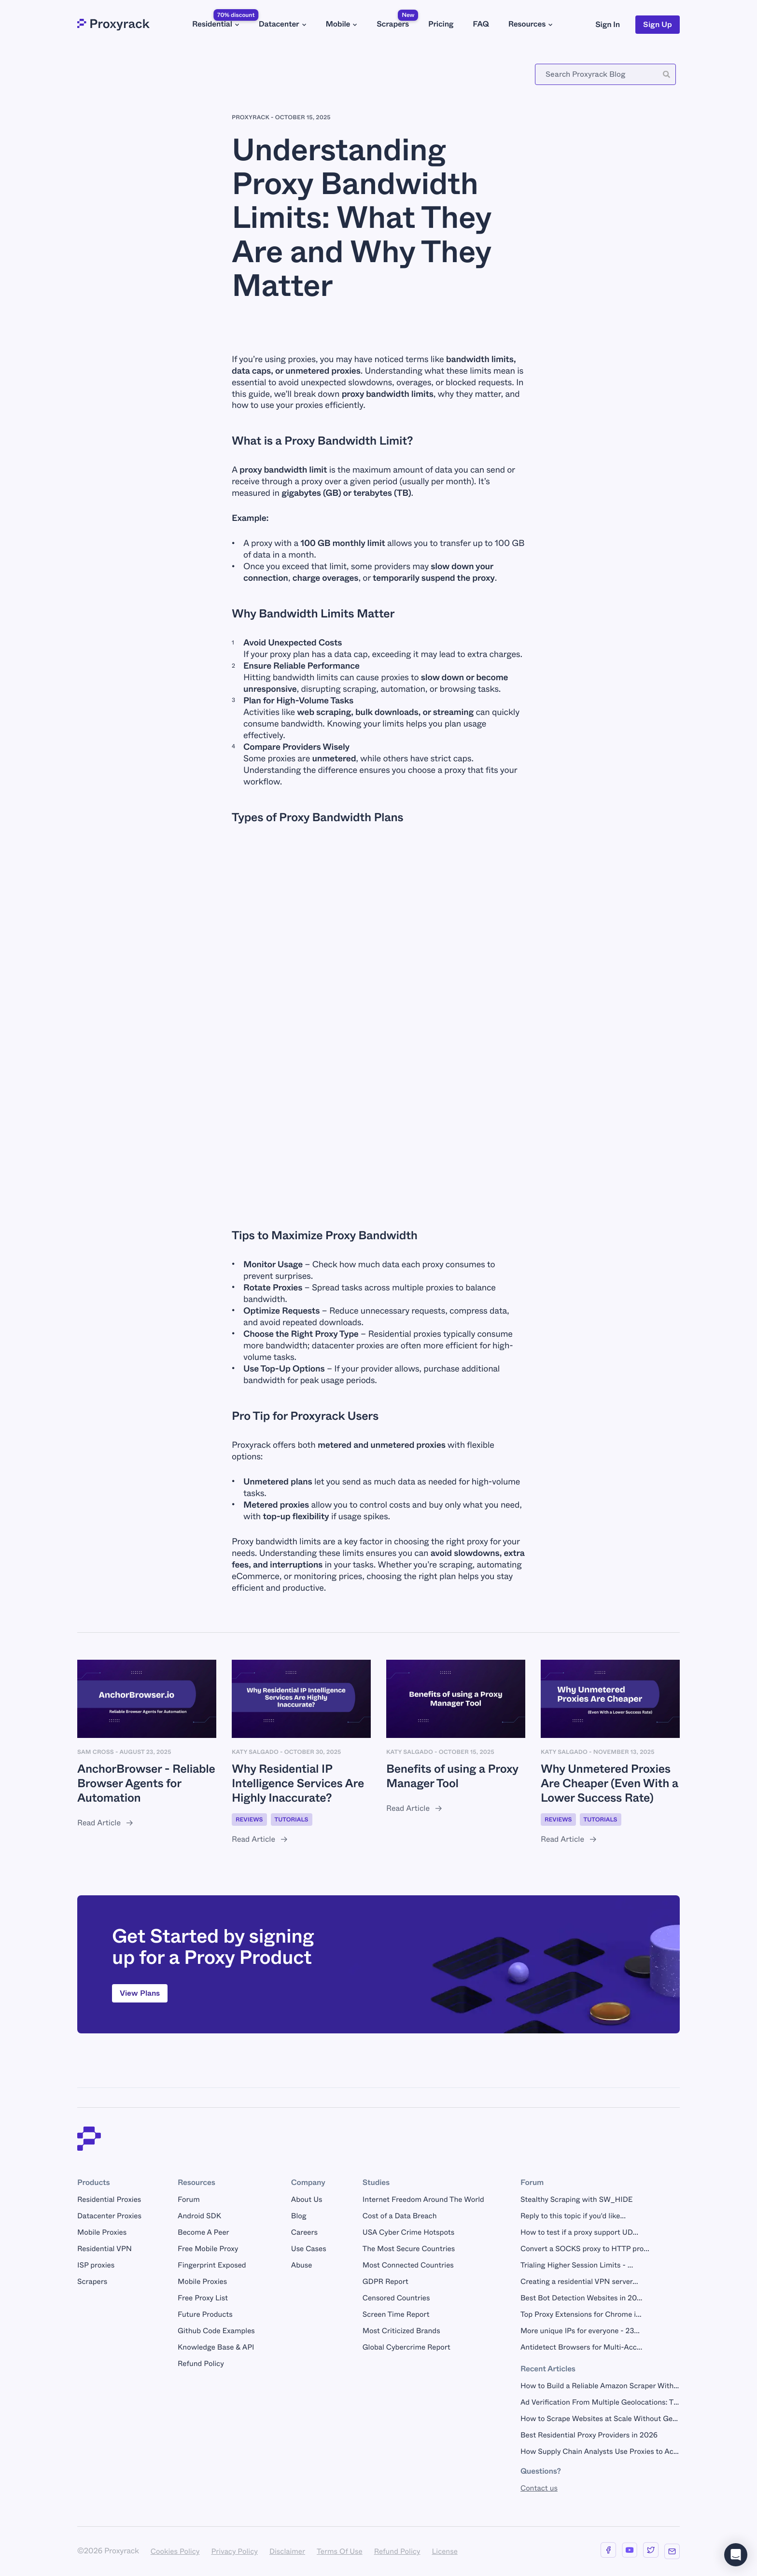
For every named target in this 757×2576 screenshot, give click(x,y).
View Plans (140, 1993)
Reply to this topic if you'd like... (573, 2216)
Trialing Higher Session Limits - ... (576, 2265)
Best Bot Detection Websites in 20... (581, 2298)
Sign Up (657, 24)
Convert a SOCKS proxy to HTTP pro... (584, 2248)
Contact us (539, 2488)
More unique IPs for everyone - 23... (580, 2330)
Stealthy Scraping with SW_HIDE (576, 2199)
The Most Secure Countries (409, 2248)
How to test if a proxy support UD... (579, 2232)
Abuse (301, 2265)
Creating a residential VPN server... (579, 2281)
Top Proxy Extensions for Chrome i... (581, 2314)
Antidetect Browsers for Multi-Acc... (581, 2347)
